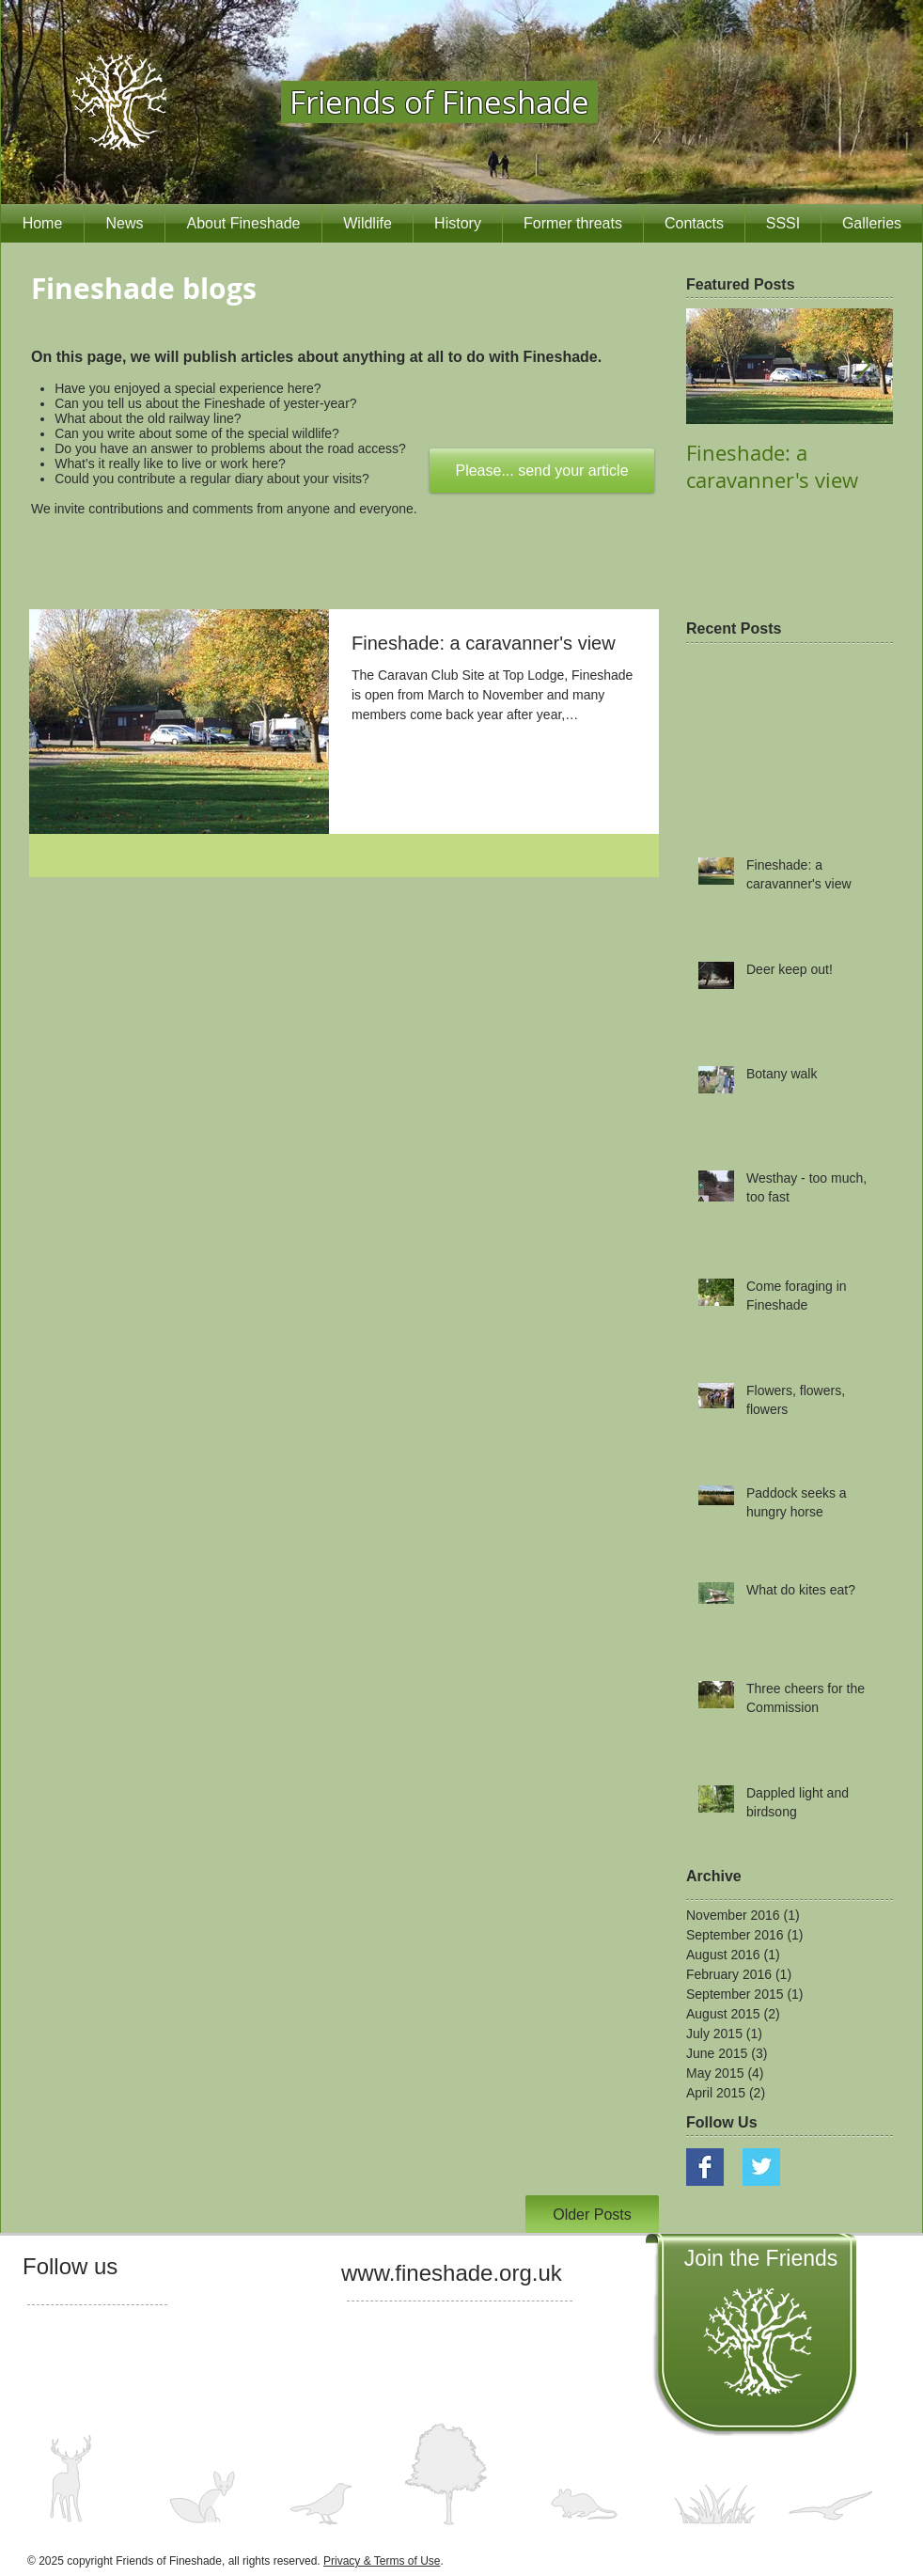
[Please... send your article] (542, 470)
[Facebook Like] (59, 2314)
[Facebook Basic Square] (705, 2167)
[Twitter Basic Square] (761, 2167)
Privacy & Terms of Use (381, 2561)
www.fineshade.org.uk (451, 2272)
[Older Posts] (592, 2214)
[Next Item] (862, 367)
